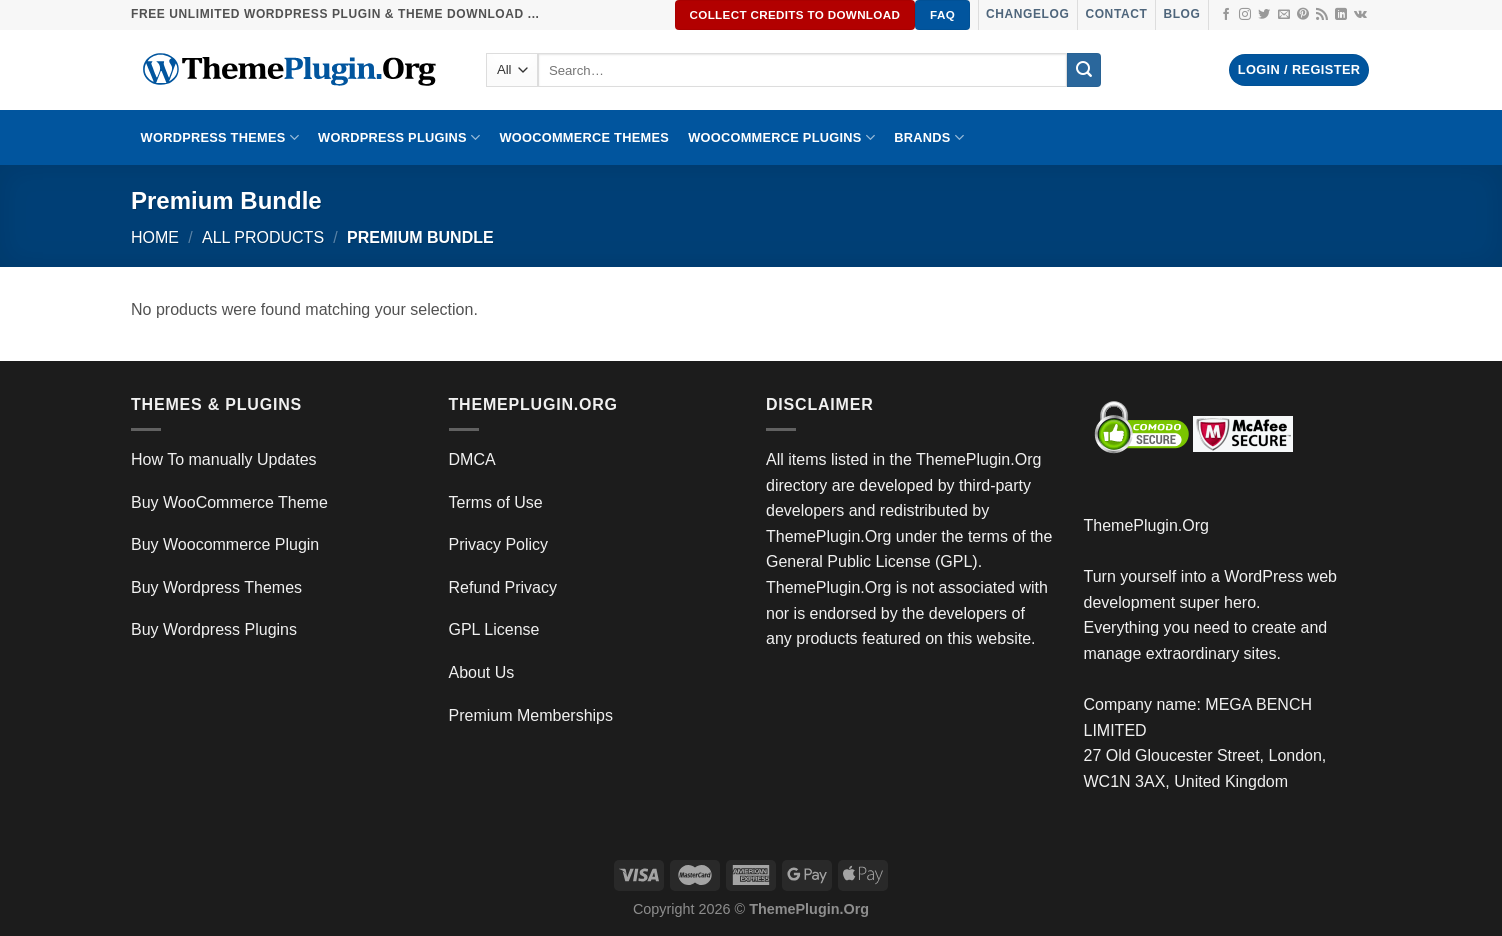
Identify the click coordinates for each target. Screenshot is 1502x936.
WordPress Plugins (399, 137)
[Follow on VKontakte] (1360, 15)
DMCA (472, 459)
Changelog (1027, 14)
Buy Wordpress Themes (216, 587)
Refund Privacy (503, 587)
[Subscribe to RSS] (1322, 15)
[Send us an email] (1284, 15)
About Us (482, 672)
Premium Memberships (531, 715)
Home (155, 237)
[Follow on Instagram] (1245, 15)
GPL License (494, 629)
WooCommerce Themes (584, 137)
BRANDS (929, 137)
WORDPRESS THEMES (220, 137)
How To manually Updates (224, 459)
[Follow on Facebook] (1226, 15)
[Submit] (1084, 70)
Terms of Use (496, 502)
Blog (1181, 14)
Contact (1116, 14)
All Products (263, 237)
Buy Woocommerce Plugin (225, 544)
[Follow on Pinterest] (1303, 15)
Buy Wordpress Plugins (214, 629)
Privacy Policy (499, 544)
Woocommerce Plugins (781, 137)
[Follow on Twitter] (1264, 15)
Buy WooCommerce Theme (229, 502)
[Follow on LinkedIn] (1341, 15)
